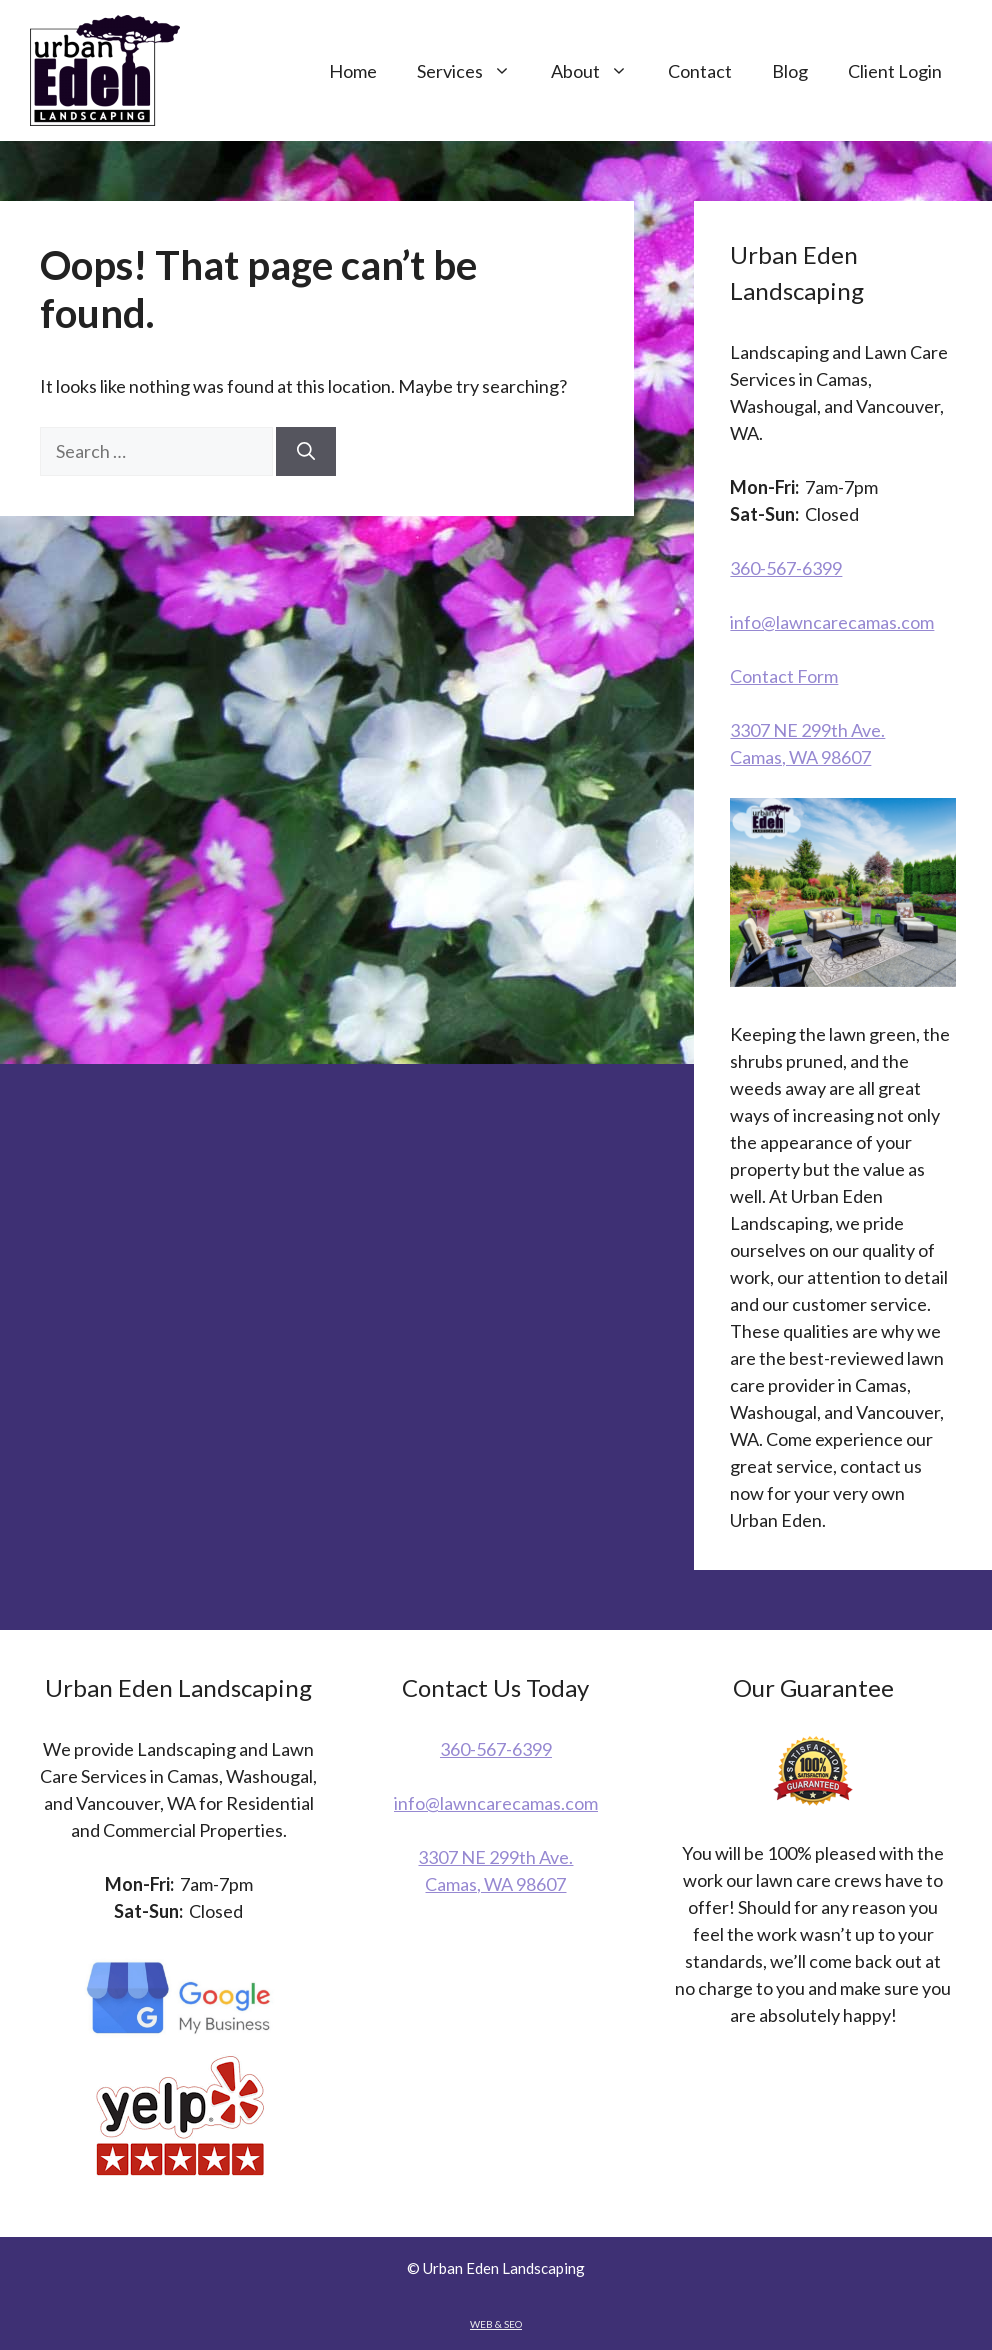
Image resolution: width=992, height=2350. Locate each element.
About (599, 71)
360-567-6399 (786, 568)
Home (353, 71)
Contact (700, 71)
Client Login (895, 71)
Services (474, 71)
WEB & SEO (496, 2324)
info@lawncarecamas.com (832, 622)
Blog (790, 71)
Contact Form (784, 676)
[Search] (306, 451)
